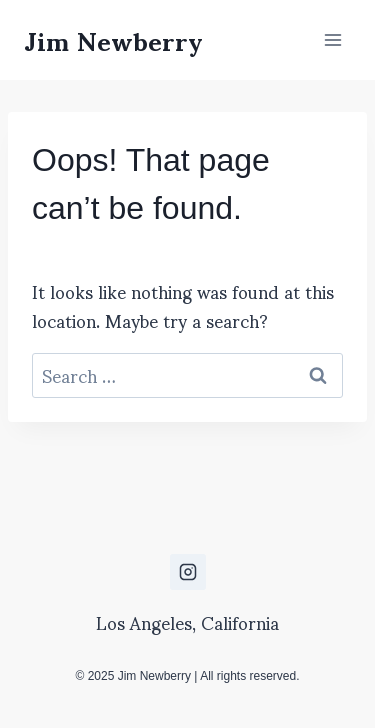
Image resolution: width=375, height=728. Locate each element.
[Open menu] (332, 39)
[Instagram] (188, 572)
